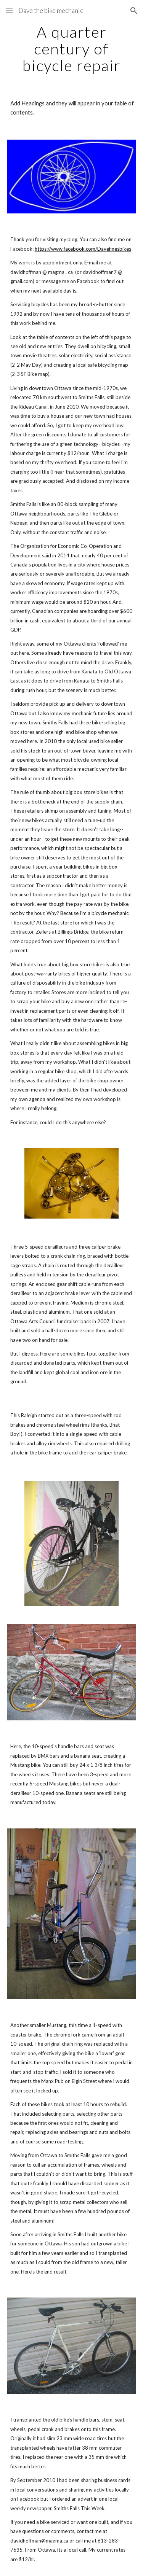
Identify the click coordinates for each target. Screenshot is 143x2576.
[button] (9, 10)
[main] (71, 49)
